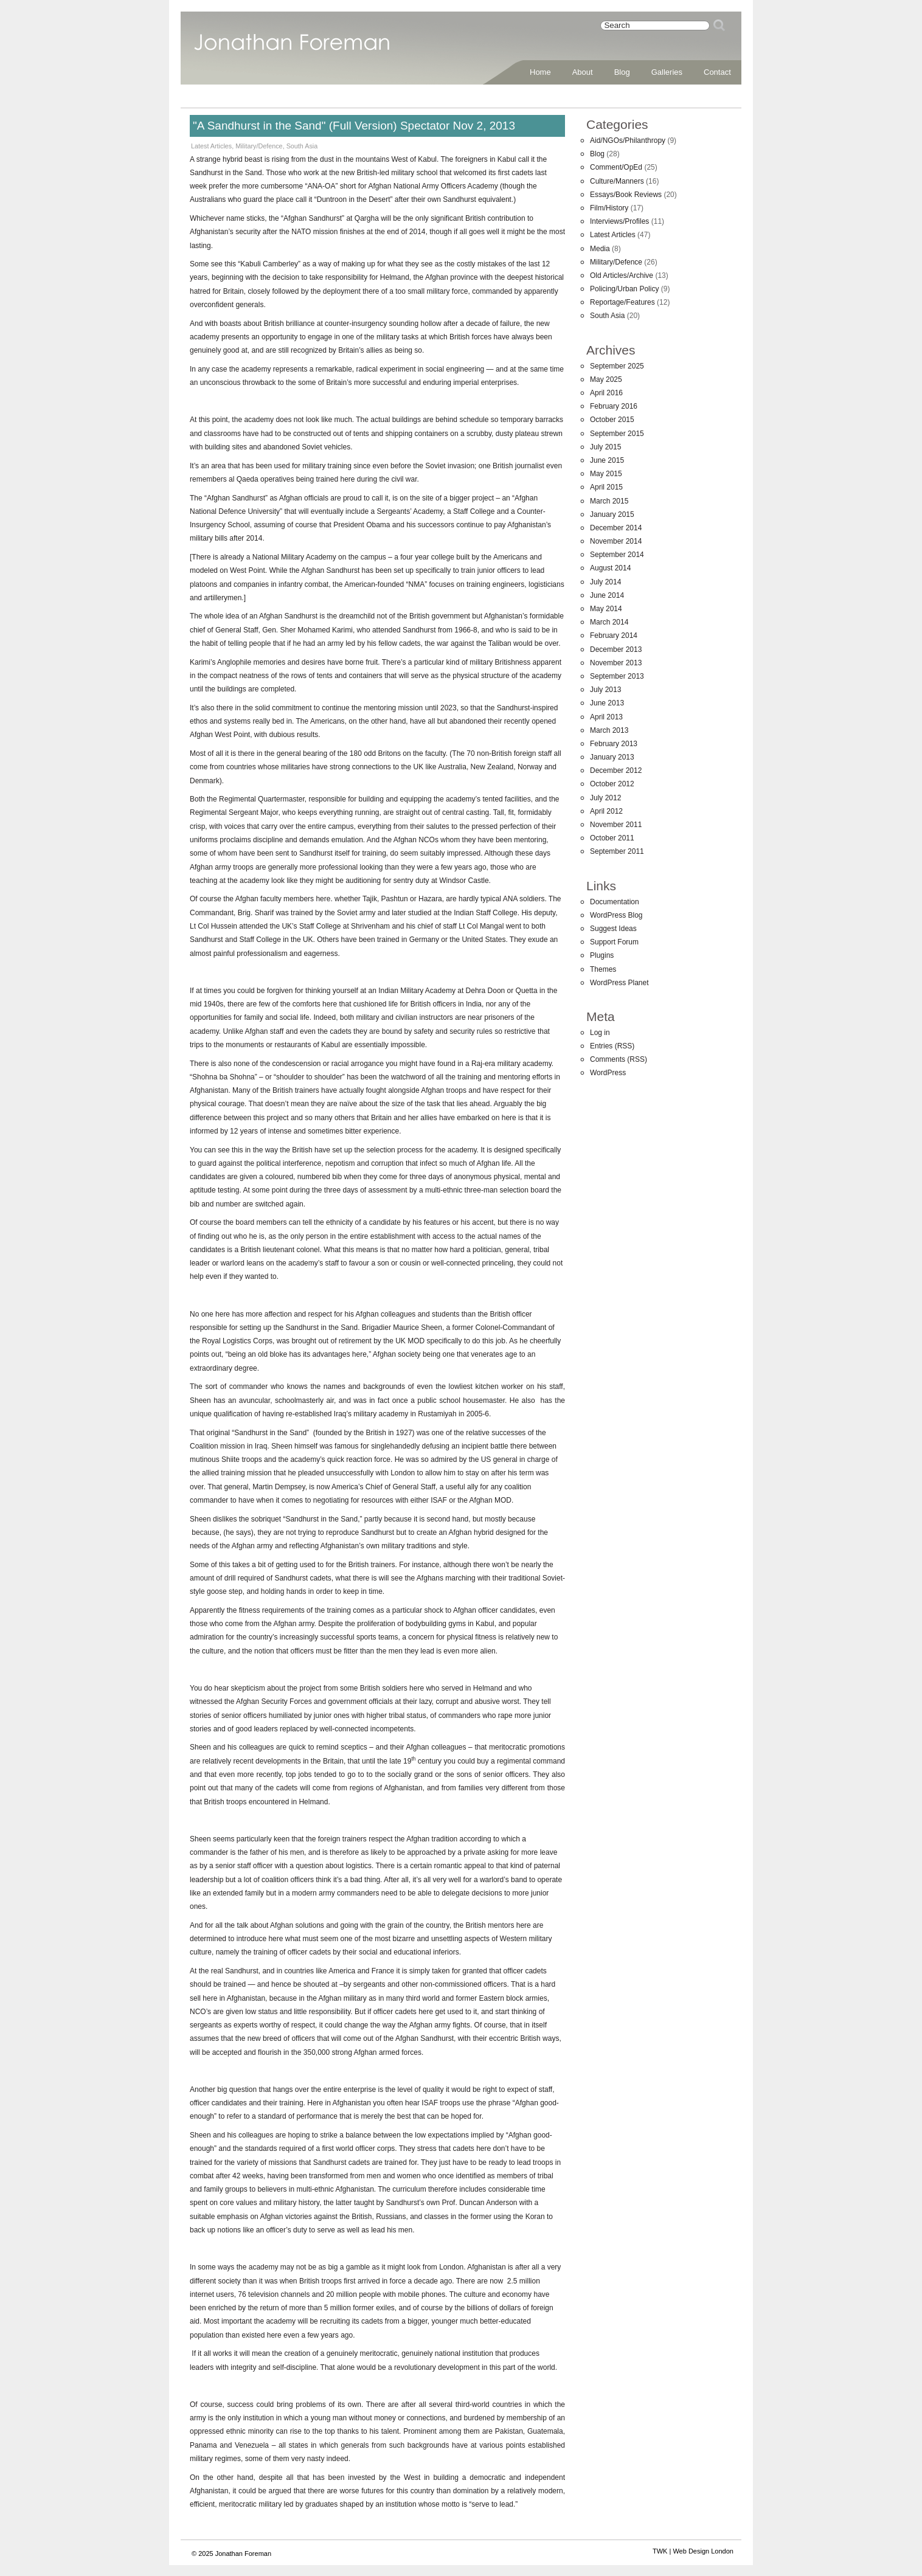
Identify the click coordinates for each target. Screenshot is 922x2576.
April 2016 (606, 393)
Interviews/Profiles (619, 221)
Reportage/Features (622, 302)
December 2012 (616, 770)
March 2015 (609, 501)
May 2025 (606, 379)
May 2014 (606, 608)
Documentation (614, 902)
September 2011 (617, 851)
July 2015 (605, 447)
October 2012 (612, 784)
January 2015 (612, 514)
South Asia (302, 146)
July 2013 (605, 689)
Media (600, 248)
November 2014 (616, 541)
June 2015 (607, 460)
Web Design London (703, 2551)
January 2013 (612, 757)
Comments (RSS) (618, 1059)
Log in (600, 1032)
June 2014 (607, 595)
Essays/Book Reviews (626, 194)
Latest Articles (211, 146)
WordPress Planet (619, 982)
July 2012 (605, 798)
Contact (717, 72)
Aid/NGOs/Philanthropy (627, 140)
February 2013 (613, 743)
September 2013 (617, 676)
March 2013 (609, 730)
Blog (622, 72)
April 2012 (606, 811)
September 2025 (617, 366)
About (582, 72)
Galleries (666, 72)
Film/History (609, 208)
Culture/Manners (617, 181)
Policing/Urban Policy (624, 289)
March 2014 (609, 622)
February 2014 (613, 635)
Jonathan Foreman (291, 48)
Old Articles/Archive (621, 275)
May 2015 (606, 473)
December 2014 (616, 528)
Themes (603, 969)
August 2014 (610, 568)
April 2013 (606, 717)
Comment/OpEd (616, 167)
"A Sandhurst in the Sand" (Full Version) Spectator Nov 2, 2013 (354, 125)
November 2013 (616, 663)
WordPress (608, 1072)
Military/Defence (258, 146)
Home (540, 72)
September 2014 (617, 554)
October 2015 (612, 419)
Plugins (602, 955)
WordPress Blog (616, 915)
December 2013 (616, 649)
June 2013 (607, 703)
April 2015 (606, 487)
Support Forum (614, 942)
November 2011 (616, 824)
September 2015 (617, 433)
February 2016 (613, 406)
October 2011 (612, 838)
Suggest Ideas (613, 928)
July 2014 (605, 582)
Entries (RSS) (612, 1046)
